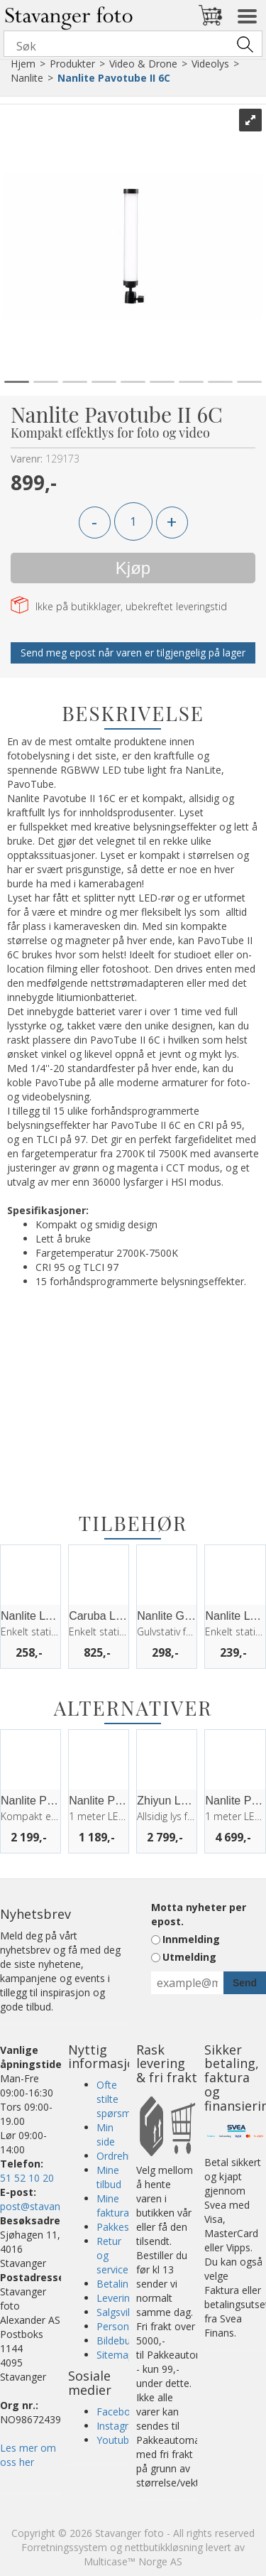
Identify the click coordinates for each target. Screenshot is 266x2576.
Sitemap (115, 2354)
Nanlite (27, 78)
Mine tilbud (108, 2177)
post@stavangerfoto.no (54, 2206)
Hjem (23, 63)
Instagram (119, 2425)
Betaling (115, 2283)
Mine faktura (112, 2205)
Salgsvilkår (120, 2312)
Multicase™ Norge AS (133, 2561)
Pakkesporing (127, 2227)
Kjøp (133, 568)
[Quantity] (133, 521)
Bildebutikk (121, 2340)
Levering (115, 2298)
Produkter (72, 63)
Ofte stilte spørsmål (117, 2099)
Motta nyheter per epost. (198, 1914)
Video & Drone (143, 63)
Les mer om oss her (28, 2455)
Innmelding (191, 1939)
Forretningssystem (64, 2547)
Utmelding (189, 1957)
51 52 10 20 (27, 2178)
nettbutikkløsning (164, 2547)
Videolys (210, 63)
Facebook (119, 2411)
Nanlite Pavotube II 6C (113, 78)
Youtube (115, 2440)
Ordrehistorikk (128, 2156)
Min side (105, 2134)
